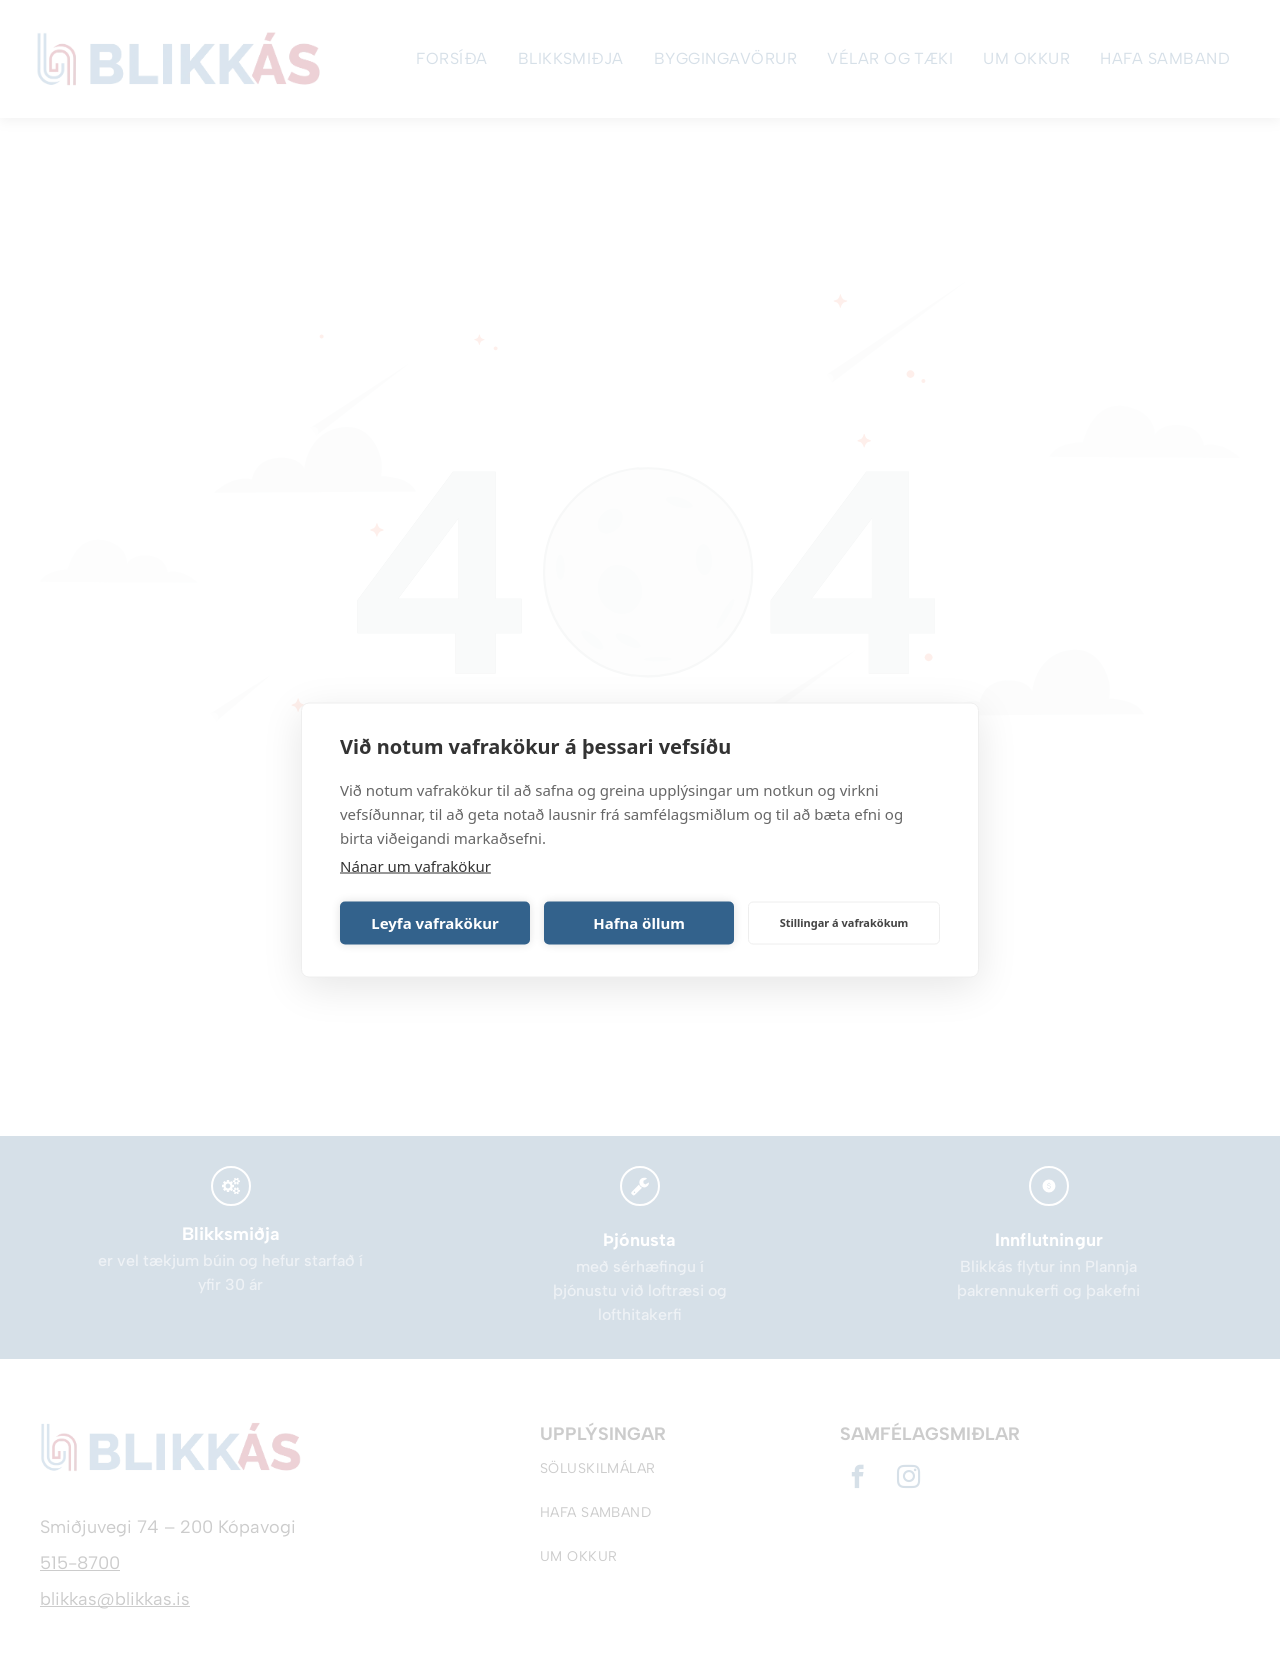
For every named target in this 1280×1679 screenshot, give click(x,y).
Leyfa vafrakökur (434, 923)
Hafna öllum (639, 923)
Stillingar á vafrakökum (844, 922)
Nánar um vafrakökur (415, 865)
